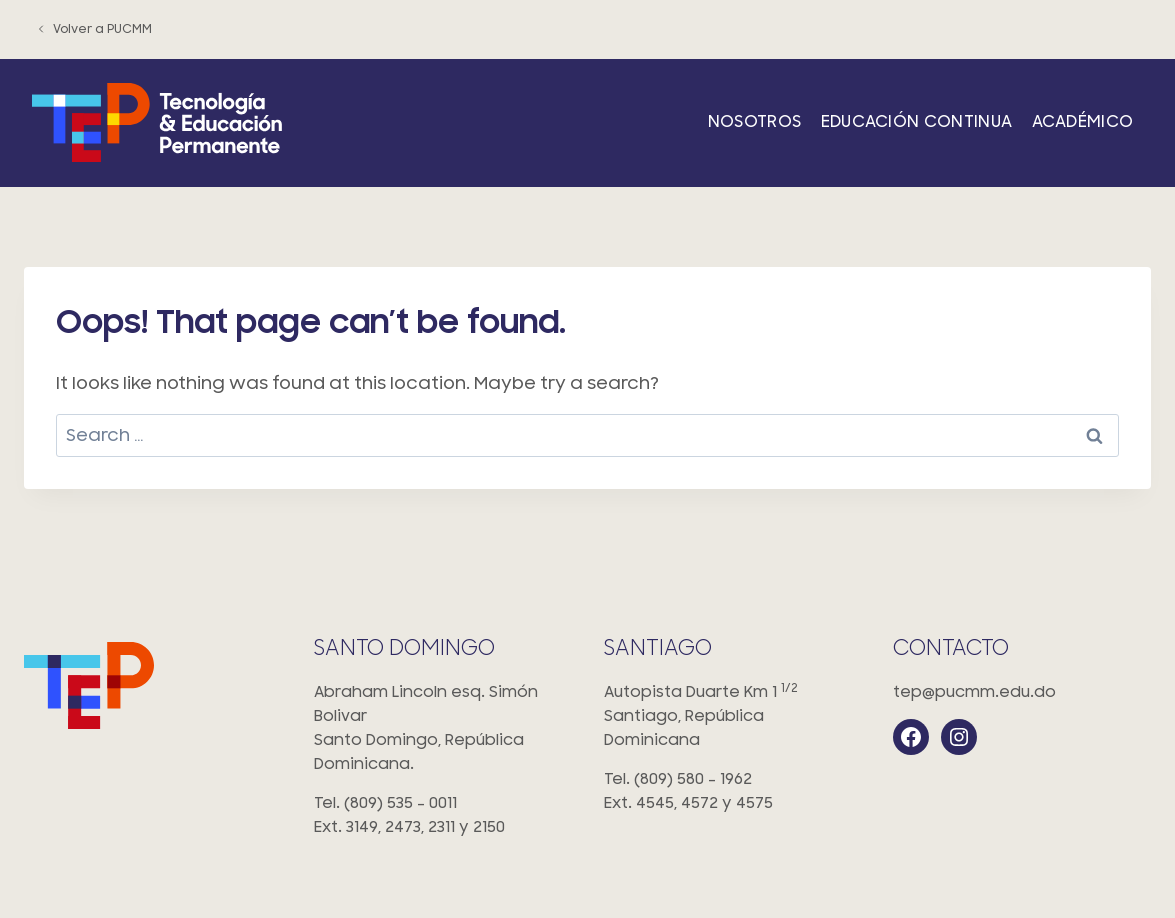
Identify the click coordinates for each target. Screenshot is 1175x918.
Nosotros (755, 122)
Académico (1083, 122)
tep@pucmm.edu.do (974, 692)
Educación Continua (917, 122)
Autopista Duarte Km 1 (733, 717)
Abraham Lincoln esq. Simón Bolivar (443, 729)
